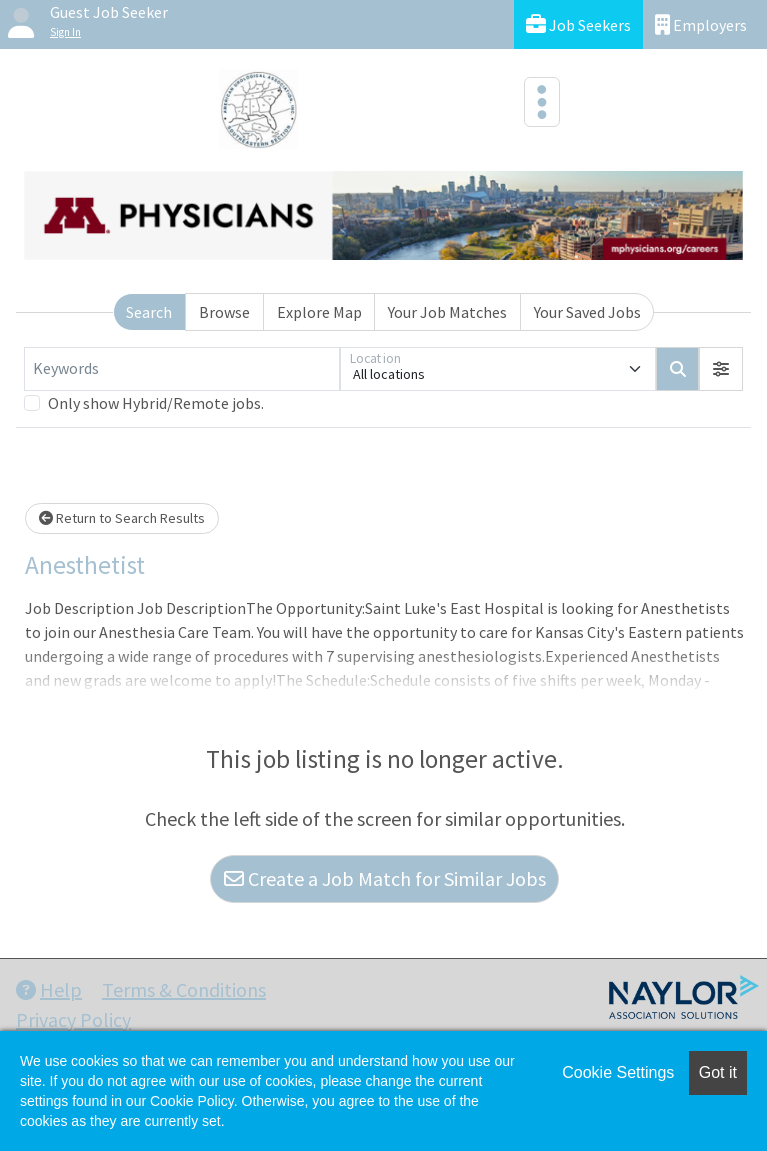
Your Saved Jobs (587, 312)
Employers (701, 24)
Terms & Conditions (184, 989)
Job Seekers (578, 24)
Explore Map (319, 312)
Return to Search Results (122, 518)
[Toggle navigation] (542, 102)
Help (49, 989)
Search (149, 312)
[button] (721, 369)
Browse (224, 312)
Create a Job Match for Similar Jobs (385, 878)
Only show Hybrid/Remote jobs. (156, 403)
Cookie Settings (618, 1072)
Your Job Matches (447, 312)
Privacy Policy (73, 1019)
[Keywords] (182, 369)
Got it (718, 1072)
